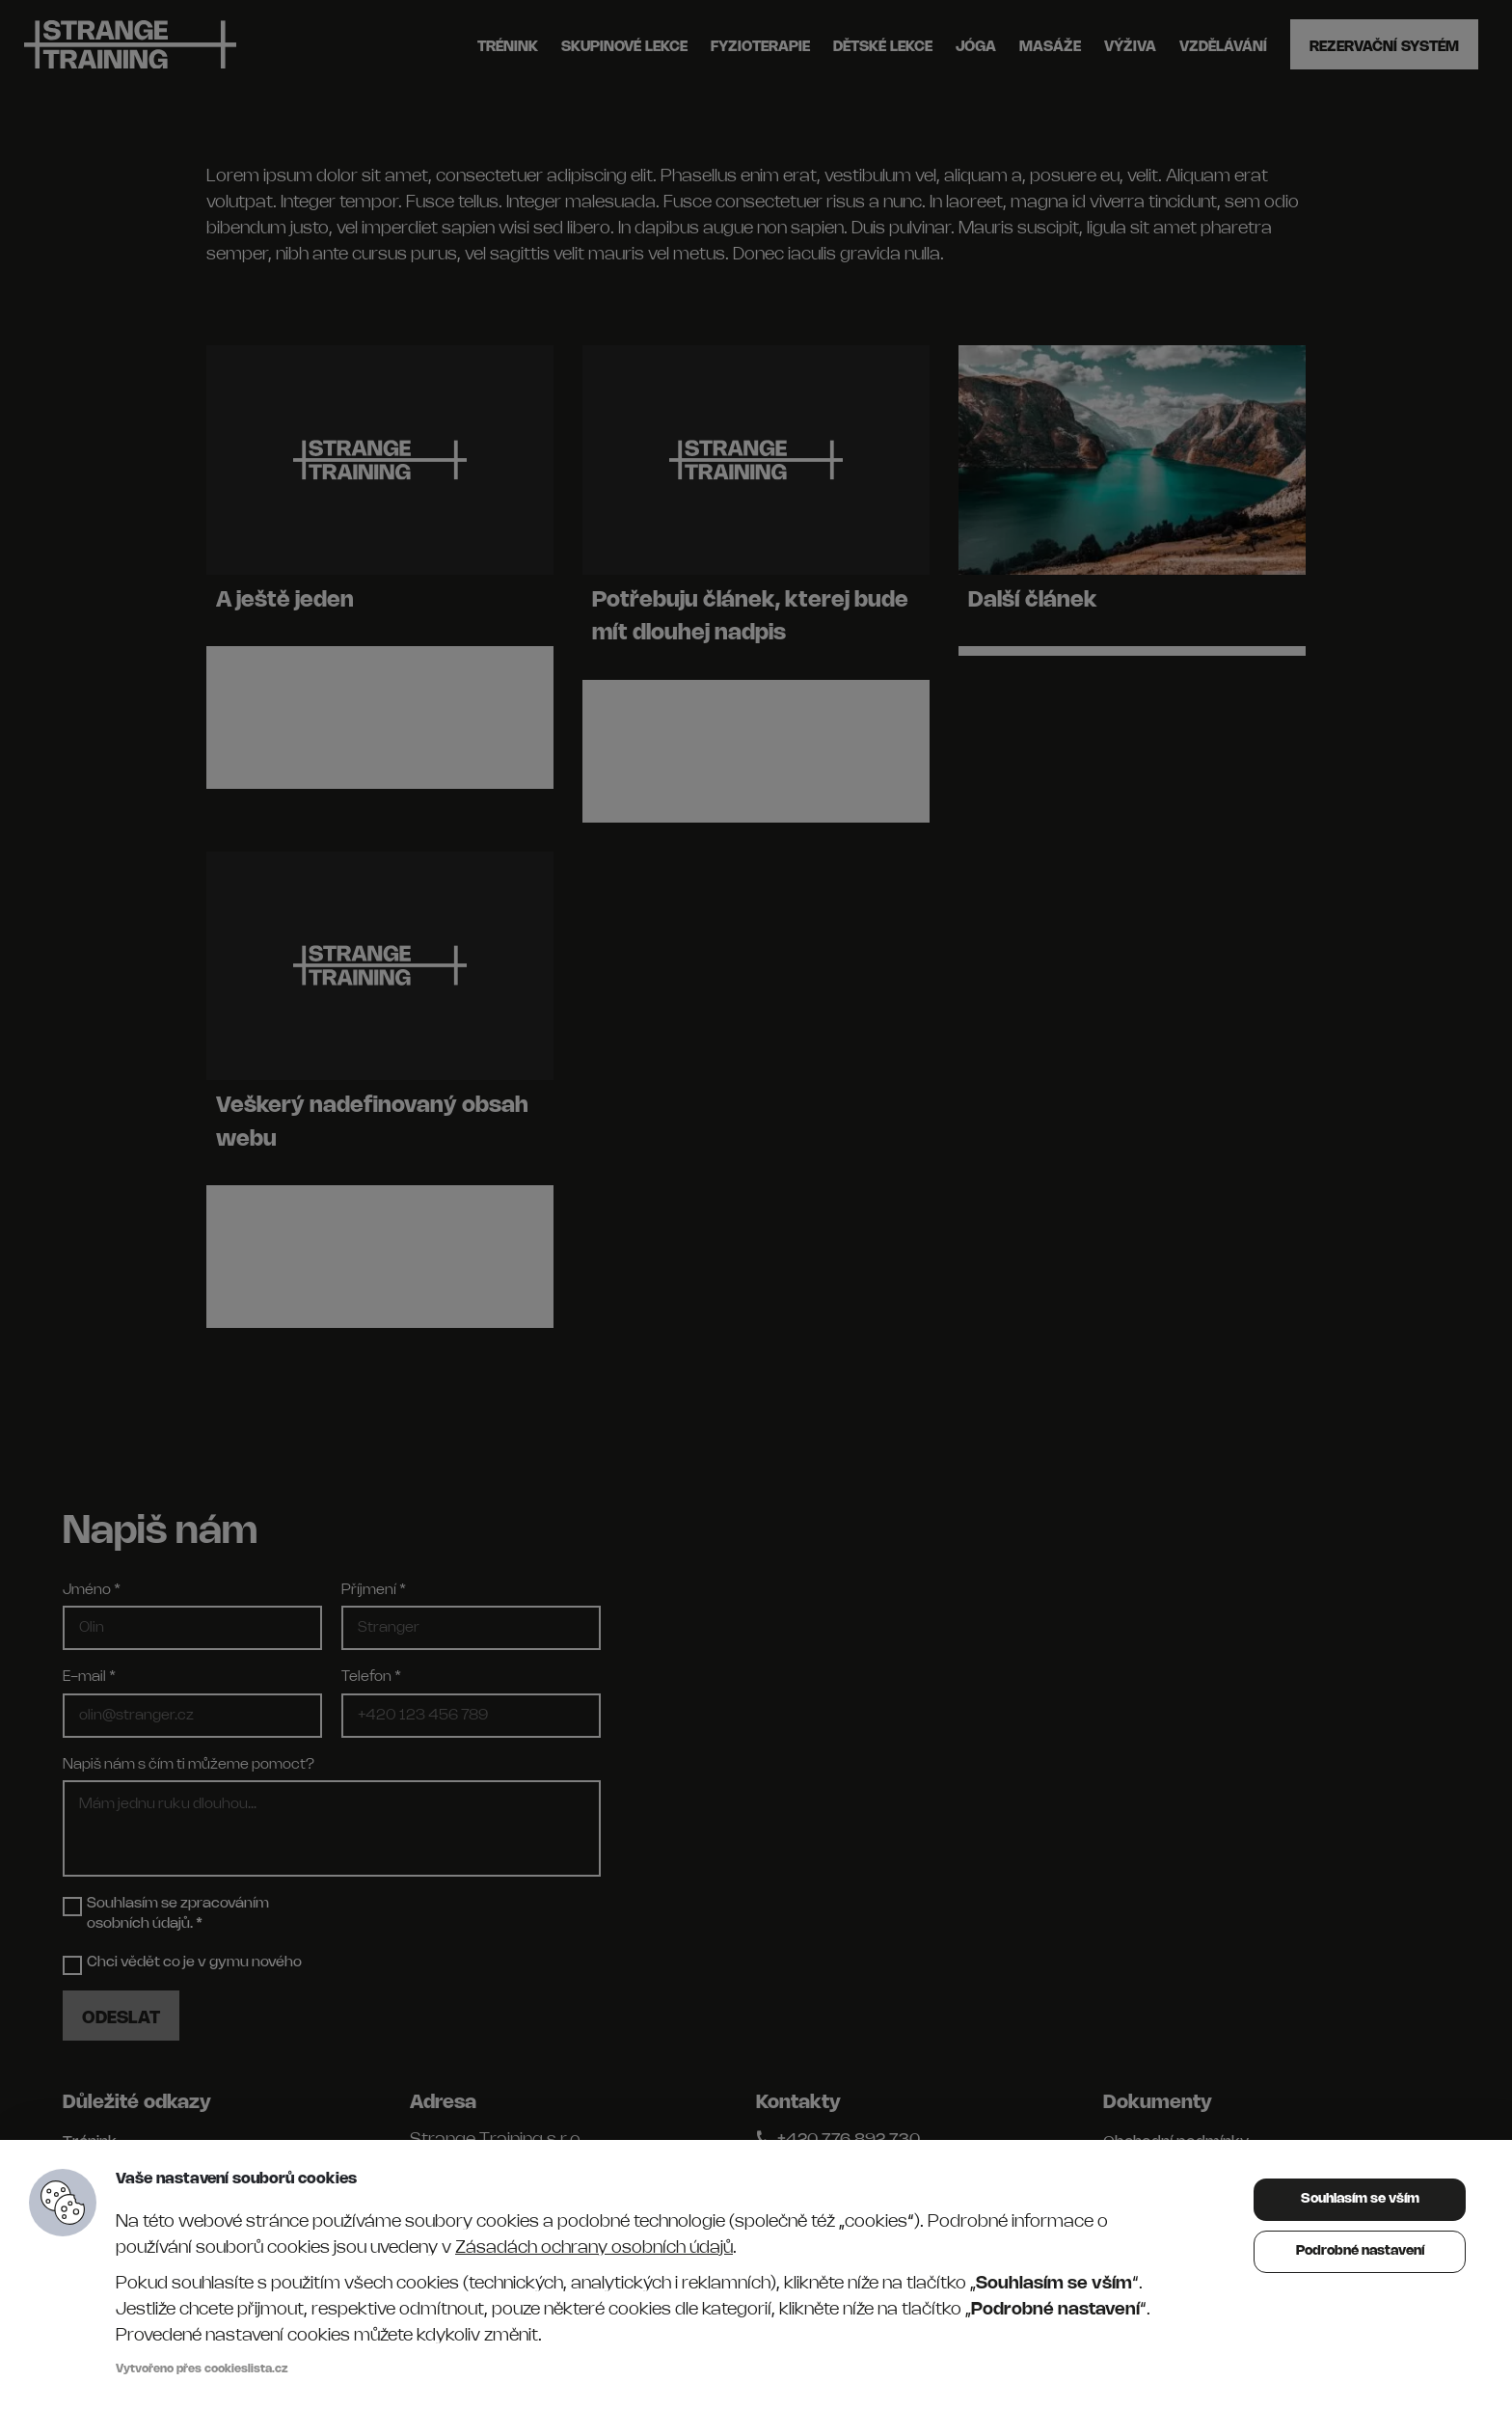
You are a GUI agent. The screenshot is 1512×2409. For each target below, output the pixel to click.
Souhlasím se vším (1360, 2199)
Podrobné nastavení (1360, 2251)
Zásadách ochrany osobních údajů (594, 2248)
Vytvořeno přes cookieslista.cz (202, 2369)
